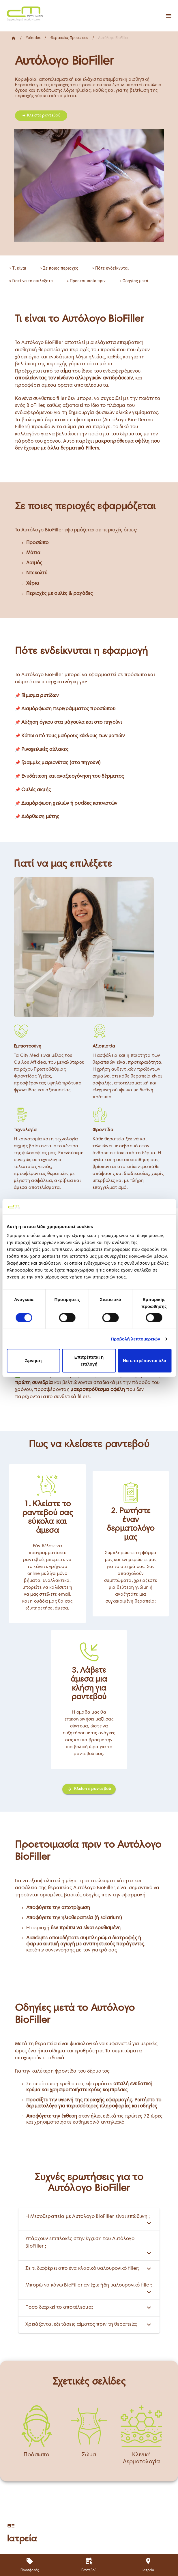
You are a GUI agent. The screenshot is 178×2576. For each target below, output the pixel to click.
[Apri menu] (169, 16)
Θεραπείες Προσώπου (69, 38)
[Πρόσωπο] (36, 2436)
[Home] (23, 13)
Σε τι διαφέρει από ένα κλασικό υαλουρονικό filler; (89, 2268)
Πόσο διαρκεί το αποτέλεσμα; (89, 2307)
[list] (89, 275)
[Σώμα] (89, 2436)
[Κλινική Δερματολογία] (141, 2436)
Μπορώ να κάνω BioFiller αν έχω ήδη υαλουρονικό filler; (89, 2288)
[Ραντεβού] (89, 2565)
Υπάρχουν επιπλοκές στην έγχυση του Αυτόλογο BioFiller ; (89, 2245)
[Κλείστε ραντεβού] (89, 1789)
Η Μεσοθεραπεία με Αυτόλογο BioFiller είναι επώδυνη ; (89, 2219)
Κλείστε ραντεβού (41, 116)
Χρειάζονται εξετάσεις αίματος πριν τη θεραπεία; (89, 2324)
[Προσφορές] (29, 2565)
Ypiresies (33, 38)
